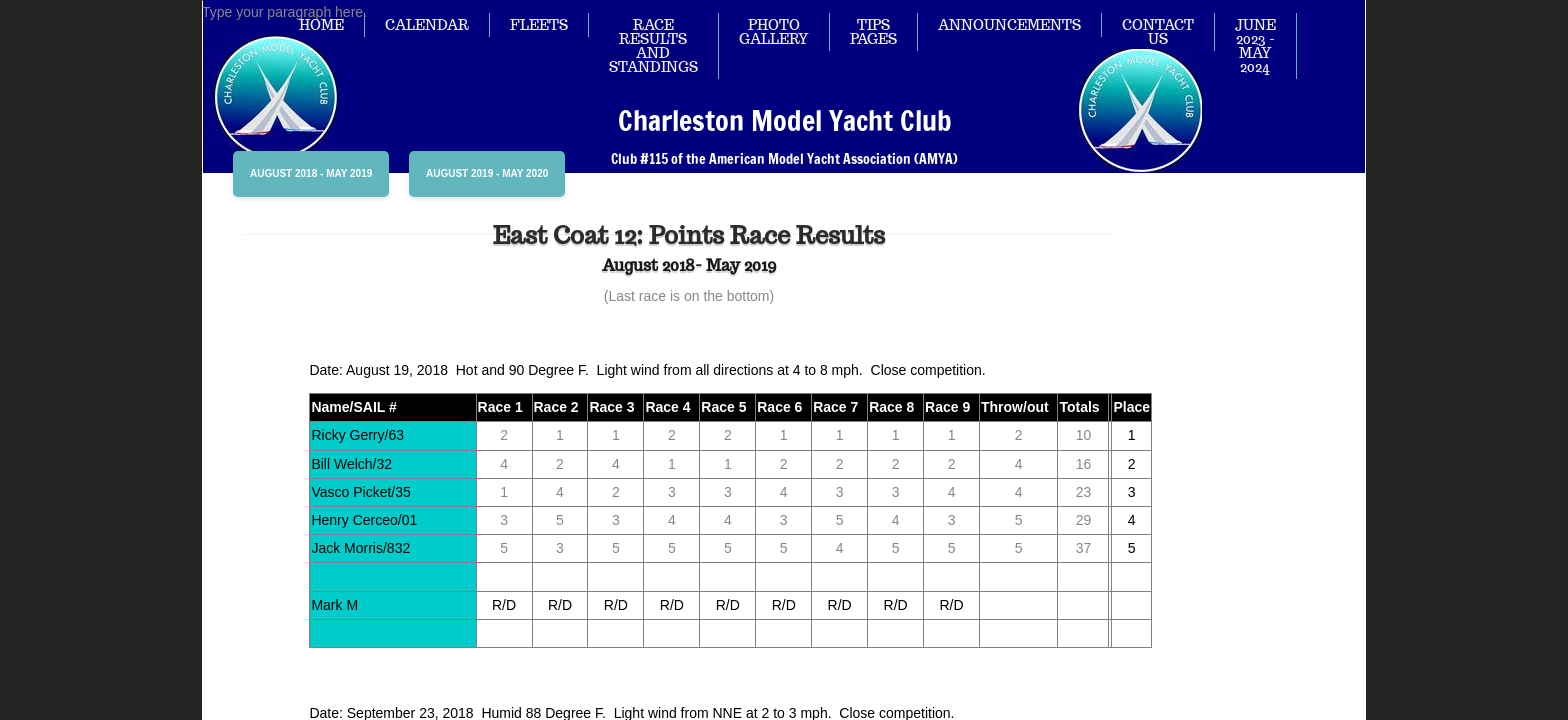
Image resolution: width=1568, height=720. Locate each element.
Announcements (1009, 25)
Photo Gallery (774, 32)
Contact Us (1158, 32)
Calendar (427, 25)
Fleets (539, 25)
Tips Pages (873, 32)
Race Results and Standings (653, 46)
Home (321, 25)
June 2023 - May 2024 (1255, 46)
